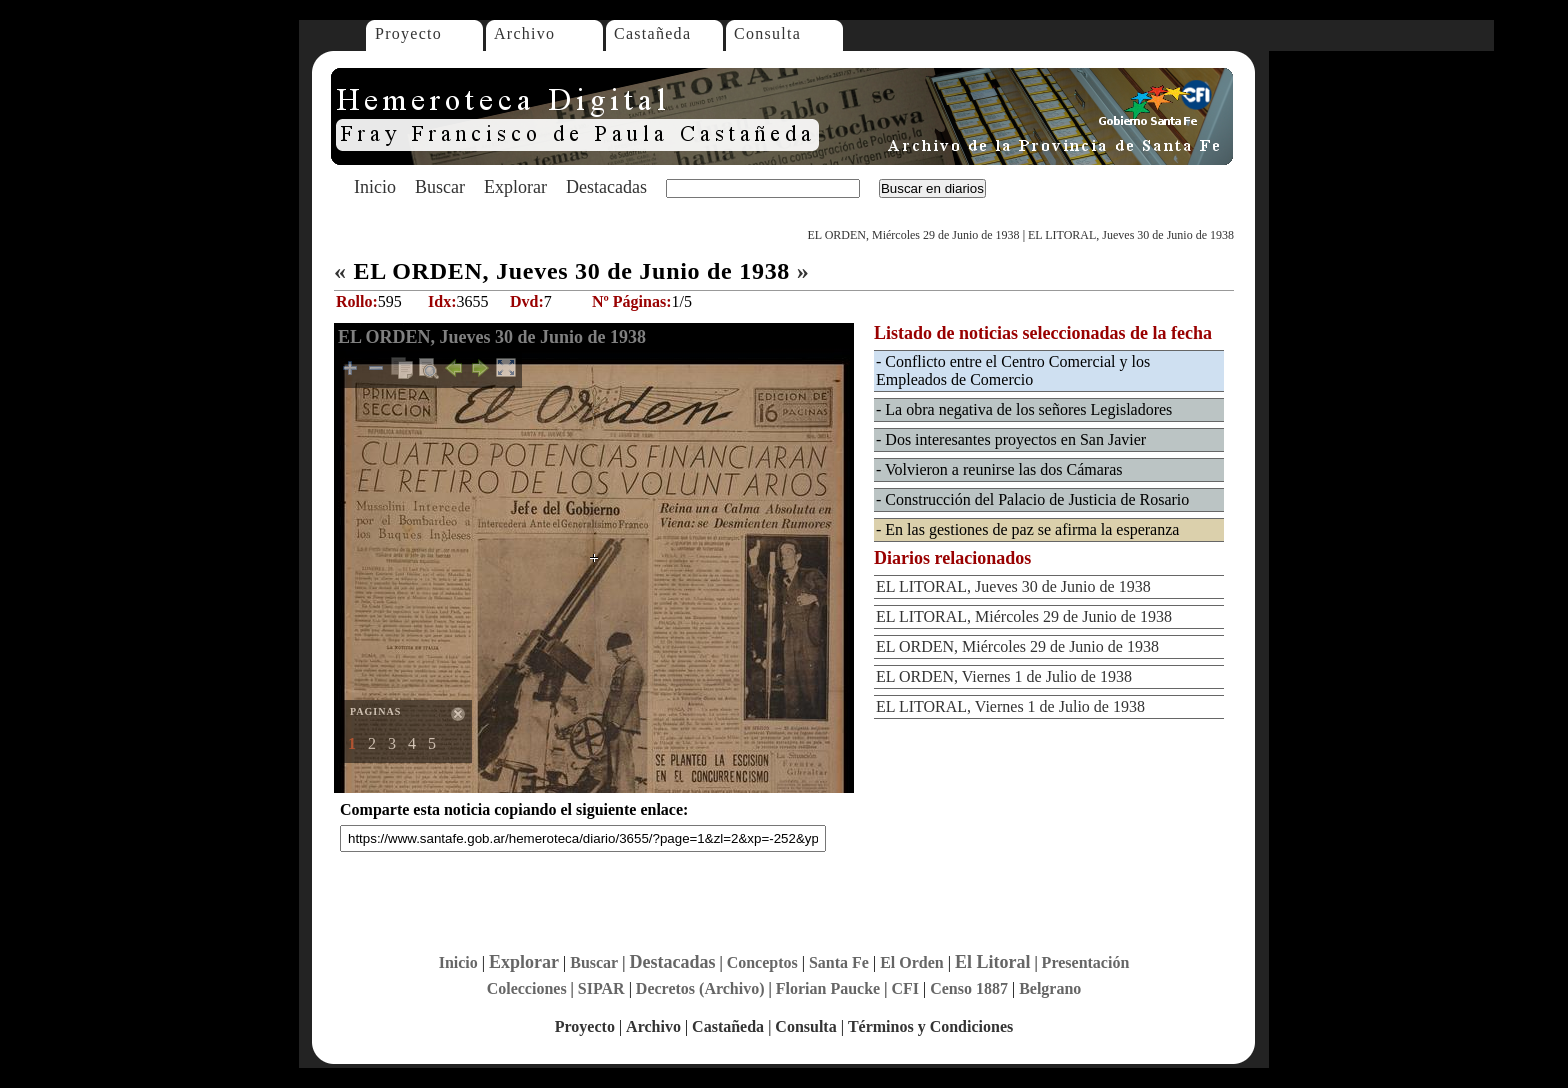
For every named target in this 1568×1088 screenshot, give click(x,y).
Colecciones (527, 988)
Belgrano (1050, 988)
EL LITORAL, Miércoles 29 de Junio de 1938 (1024, 616)
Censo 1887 (969, 988)
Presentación (1086, 962)
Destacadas (606, 187)
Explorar (515, 187)
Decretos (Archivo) (700, 988)
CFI (905, 988)
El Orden (912, 962)
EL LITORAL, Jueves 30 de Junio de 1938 (1131, 235)
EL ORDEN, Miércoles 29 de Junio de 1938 (913, 235)
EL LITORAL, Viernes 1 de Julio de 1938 (1010, 706)
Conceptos (762, 962)
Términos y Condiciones (930, 1026)
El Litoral (993, 962)
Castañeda (652, 33)
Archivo (524, 33)
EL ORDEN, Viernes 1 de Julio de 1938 (1004, 676)
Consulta (767, 33)
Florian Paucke (828, 988)
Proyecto (408, 33)
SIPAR (601, 988)
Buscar (440, 187)
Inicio (375, 187)
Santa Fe (839, 962)
